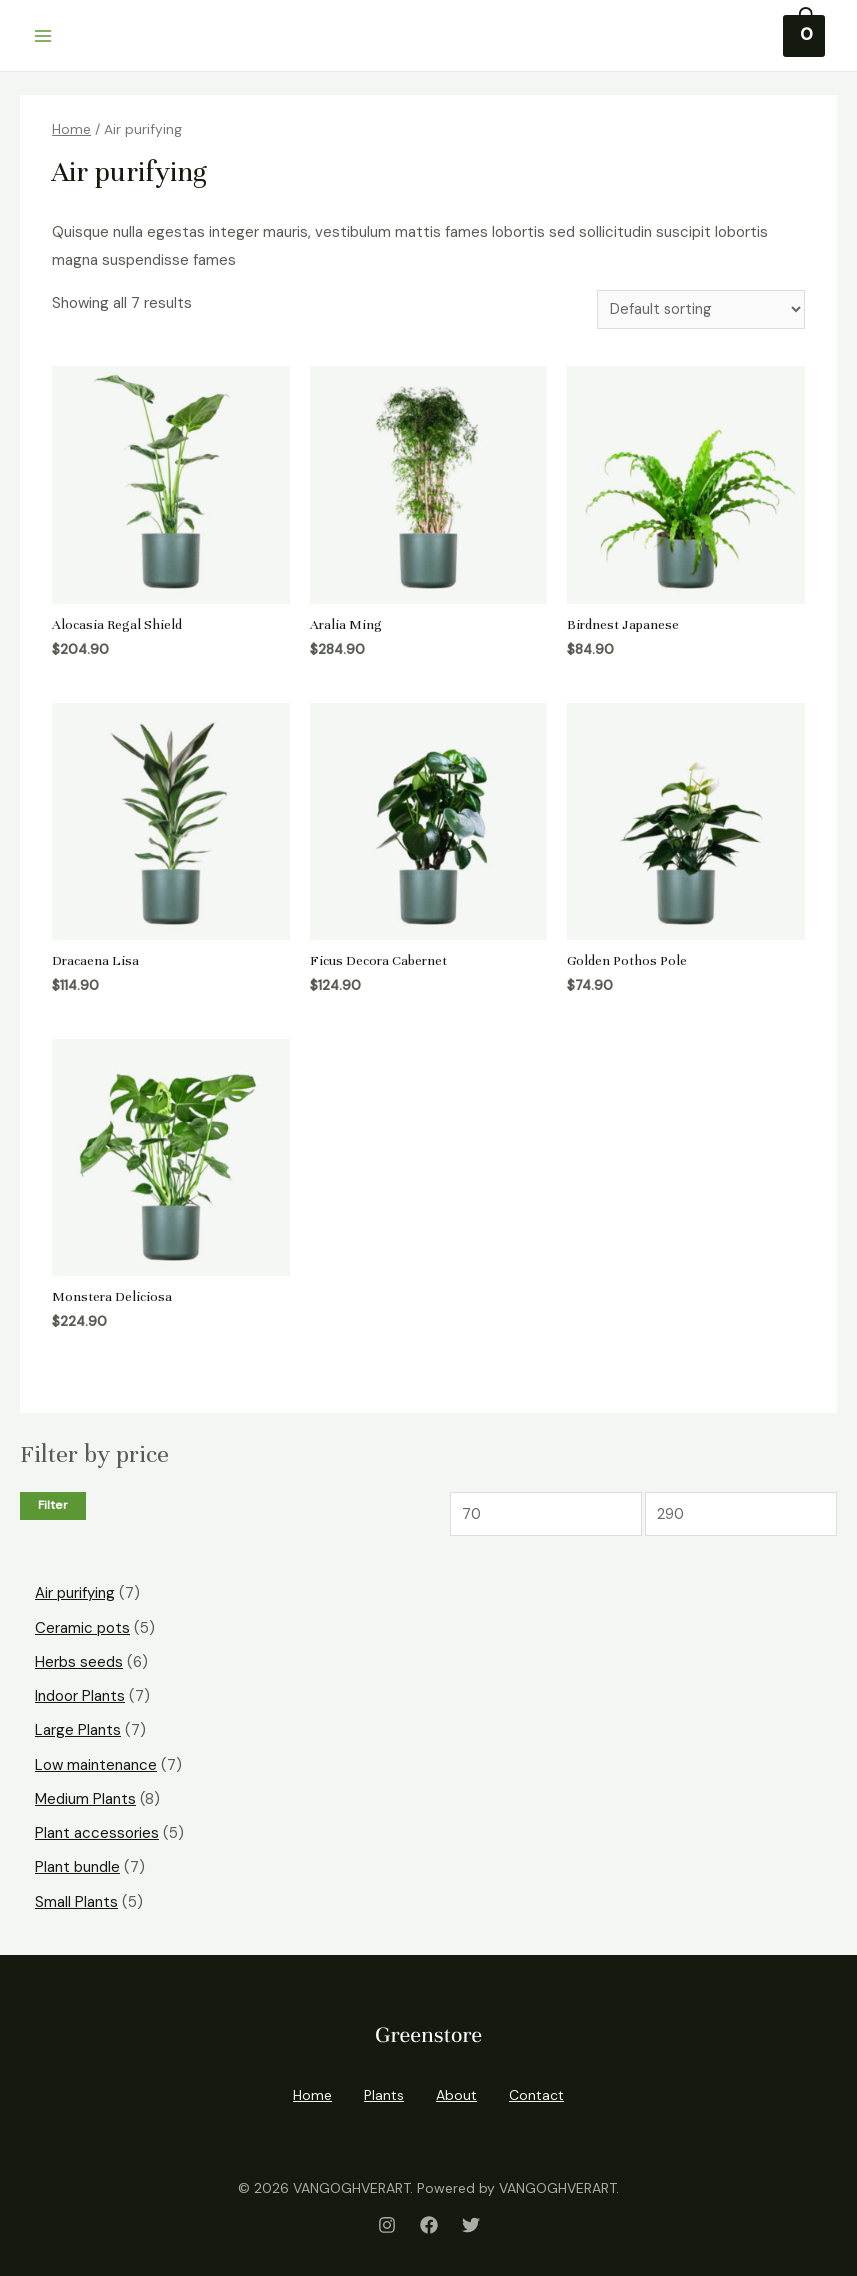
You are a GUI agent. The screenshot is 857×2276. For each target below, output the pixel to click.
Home (71, 129)
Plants (384, 2091)
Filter (53, 1507)
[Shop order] (701, 309)
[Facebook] (429, 2220)
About (456, 2091)
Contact (536, 2091)
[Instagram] (387, 2220)
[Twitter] (471, 2220)
